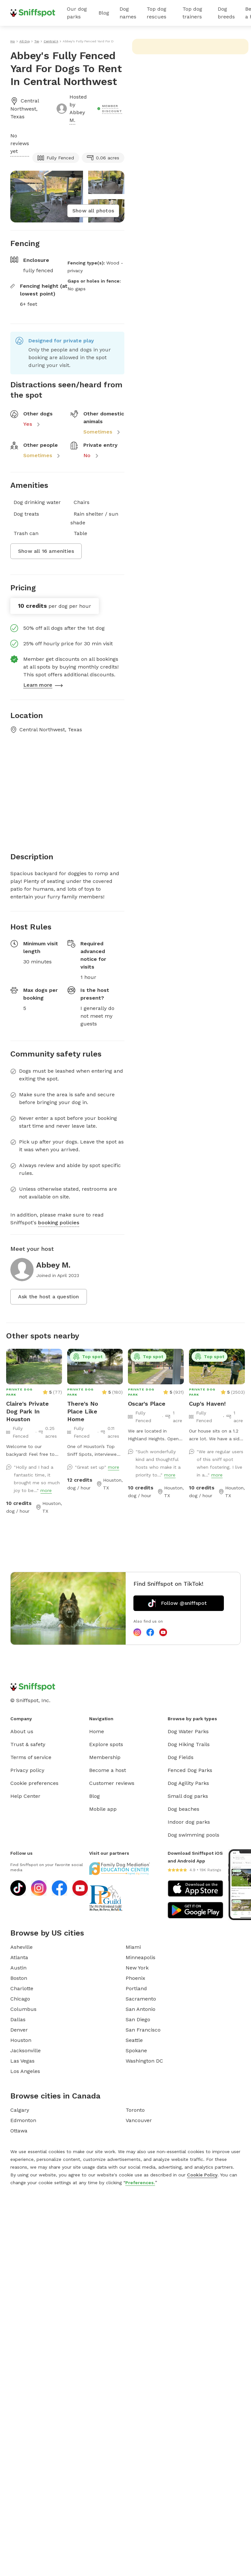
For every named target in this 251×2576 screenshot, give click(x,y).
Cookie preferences (34, 1783)
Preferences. (140, 2182)
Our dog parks (77, 13)
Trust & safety (27, 1744)
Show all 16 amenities (46, 551)
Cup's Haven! (207, 1403)
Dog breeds (226, 13)
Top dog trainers (192, 13)
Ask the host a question (48, 1296)
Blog (104, 13)
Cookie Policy (202, 2174)
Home (96, 1731)
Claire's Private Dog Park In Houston (27, 1411)
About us (21, 1731)
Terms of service (30, 1757)
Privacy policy (27, 1770)
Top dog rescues (156, 13)
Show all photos (93, 211)
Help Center (25, 1796)
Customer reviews (111, 1783)
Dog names (128, 13)
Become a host (107, 1770)
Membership (104, 1757)
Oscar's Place (146, 1403)
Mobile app (103, 1809)
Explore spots (106, 1744)
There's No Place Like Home (82, 1411)
